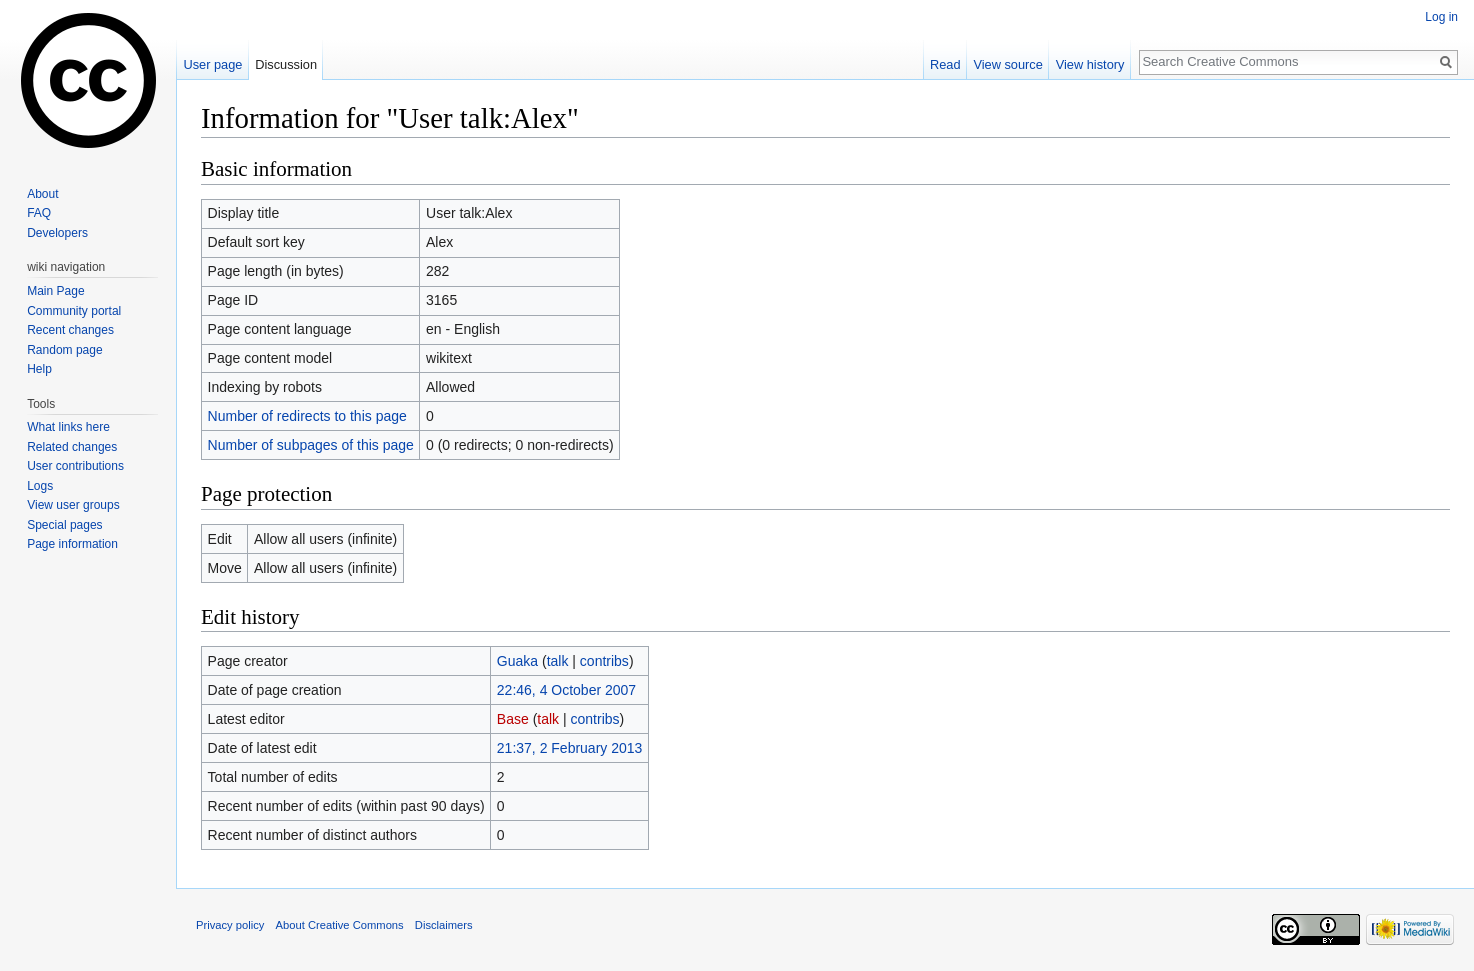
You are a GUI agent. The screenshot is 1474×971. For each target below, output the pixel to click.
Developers (57, 233)
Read (945, 64)
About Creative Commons (340, 925)
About (42, 194)
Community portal (74, 311)
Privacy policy (230, 925)
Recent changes (70, 330)
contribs (604, 661)
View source (1007, 64)
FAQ (39, 213)
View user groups (73, 505)
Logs (40, 486)
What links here (68, 427)
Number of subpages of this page (311, 445)
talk (558, 661)
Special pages (64, 525)
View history (1090, 64)
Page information (72, 544)
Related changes (72, 447)
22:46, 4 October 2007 (566, 690)
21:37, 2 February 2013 (570, 748)
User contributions (75, 466)
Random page (64, 350)
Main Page (55, 291)
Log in (1441, 17)
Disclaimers (444, 925)
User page (212, 64)
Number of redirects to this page (307, 416)
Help (39, 369)
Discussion (286, 64)
